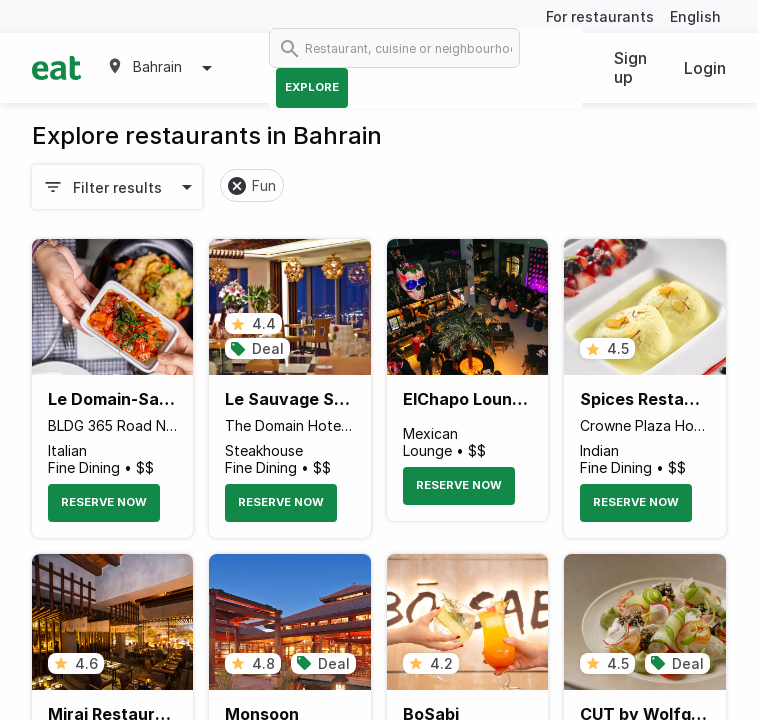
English (695, 16)
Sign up (630, 67)
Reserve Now (104, 502)
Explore (312, 87)
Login (705, 68)
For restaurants (600, 16)
